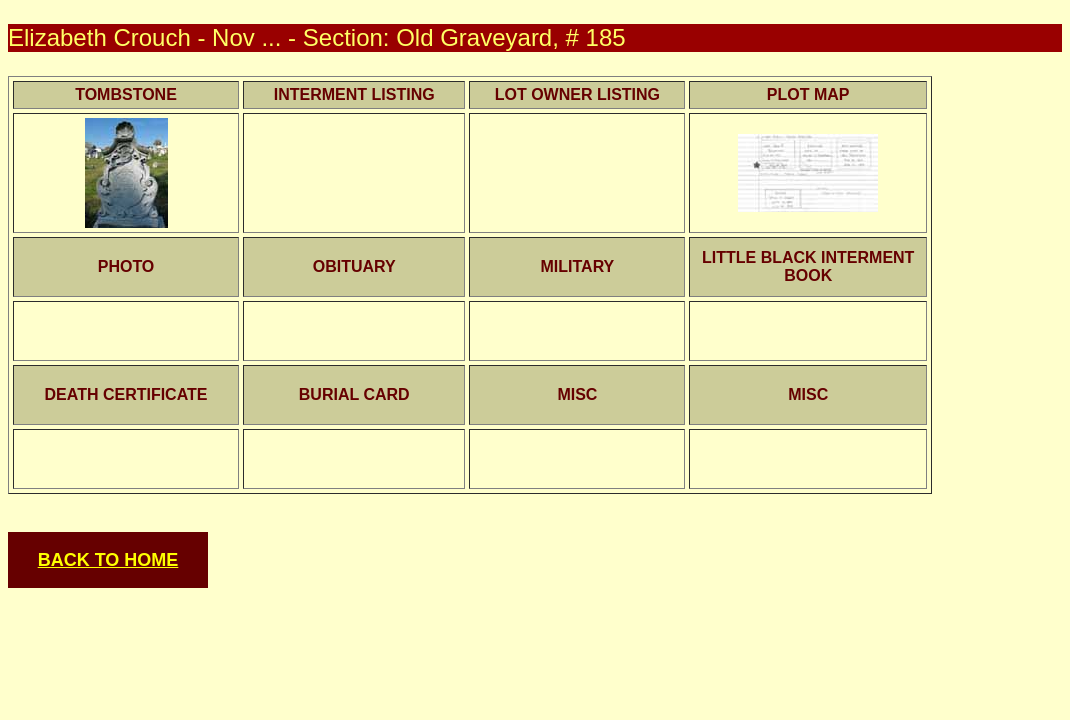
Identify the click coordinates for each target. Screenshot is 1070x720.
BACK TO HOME (108, 560)
